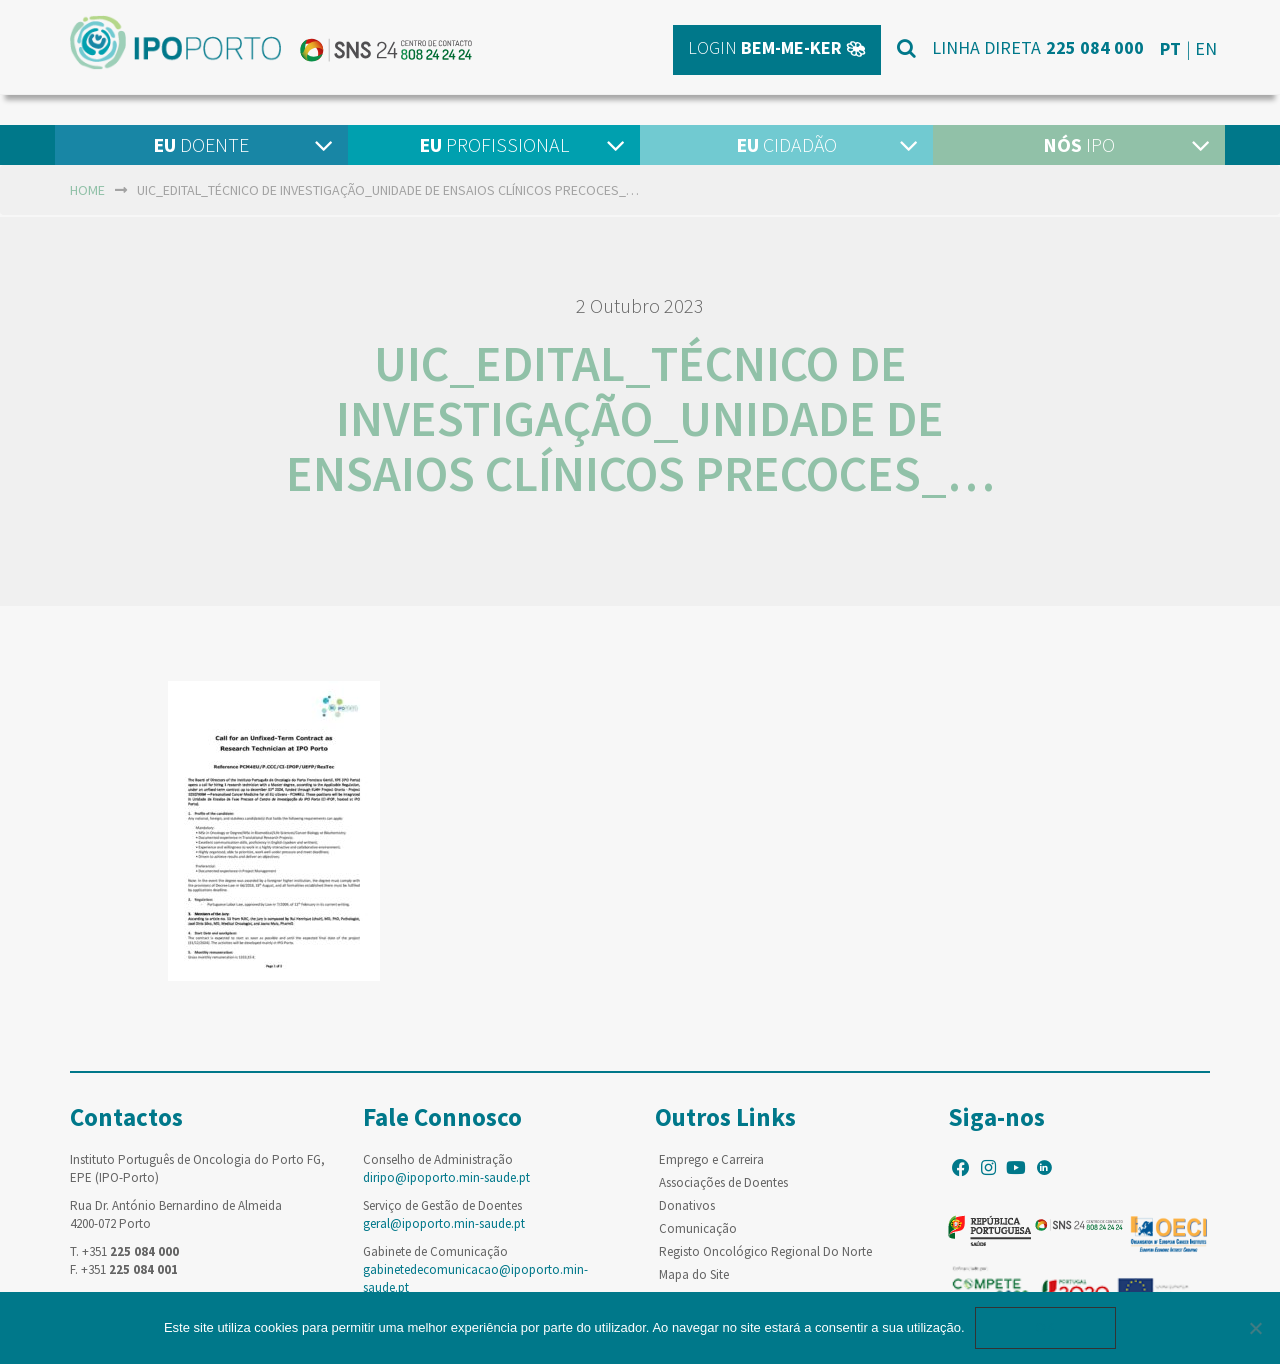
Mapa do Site (694, 1274)
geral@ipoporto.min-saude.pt (444, 1223)
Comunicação (698, 1228)
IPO (1079, 144)
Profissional (494, 144)
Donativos (687, 1205)
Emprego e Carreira (711, 1159)
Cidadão (786, 144)
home (87, 190)
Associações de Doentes (723, 1182)
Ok (1046, 1327)
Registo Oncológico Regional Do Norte (765, 1251)
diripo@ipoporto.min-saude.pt (446, 1177)
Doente (201, 144)
